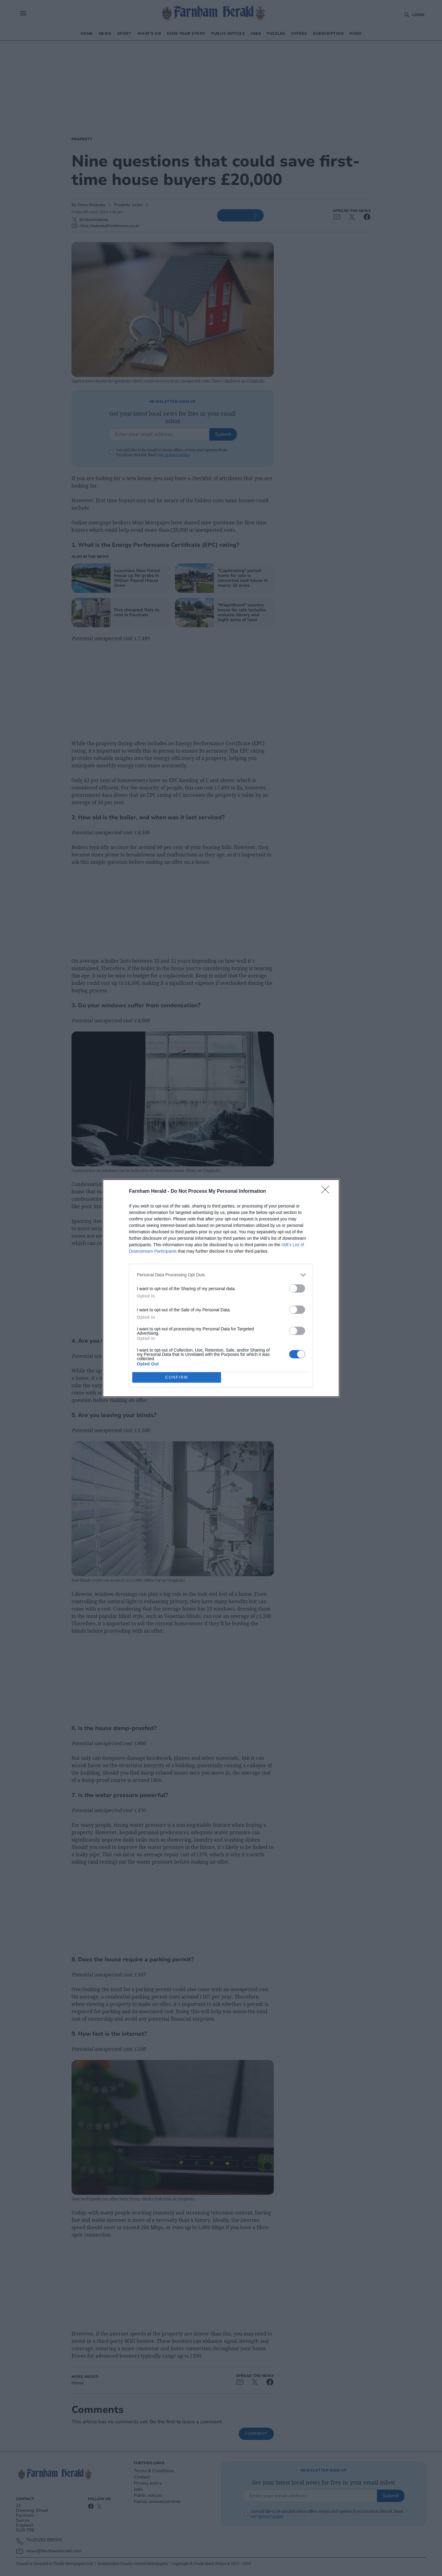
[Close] (327, 1191)
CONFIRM (176, 1377)
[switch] (297, 1288)
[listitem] (221, 1275)
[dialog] (221, 1288)
